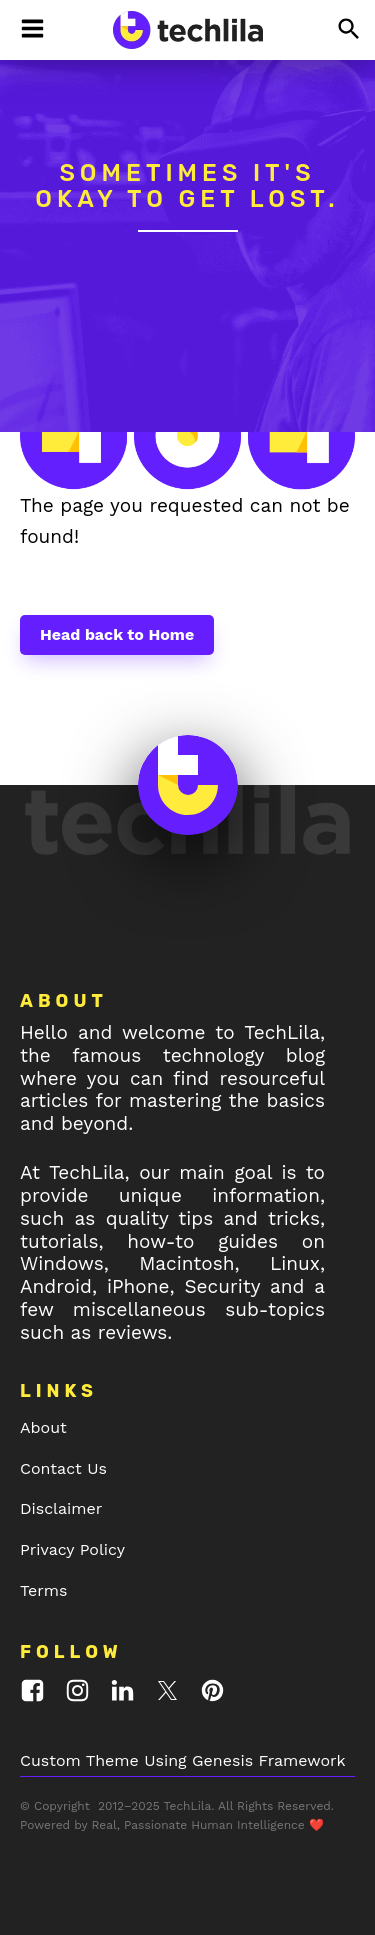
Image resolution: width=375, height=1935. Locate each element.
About (43, 1427)
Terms (43, 1590)
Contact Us (63, 1468)
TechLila (188, 1806)
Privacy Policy (72, 1549)
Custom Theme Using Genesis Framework (183, 1760)
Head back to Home (117, 634)
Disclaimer (61, 1508)
